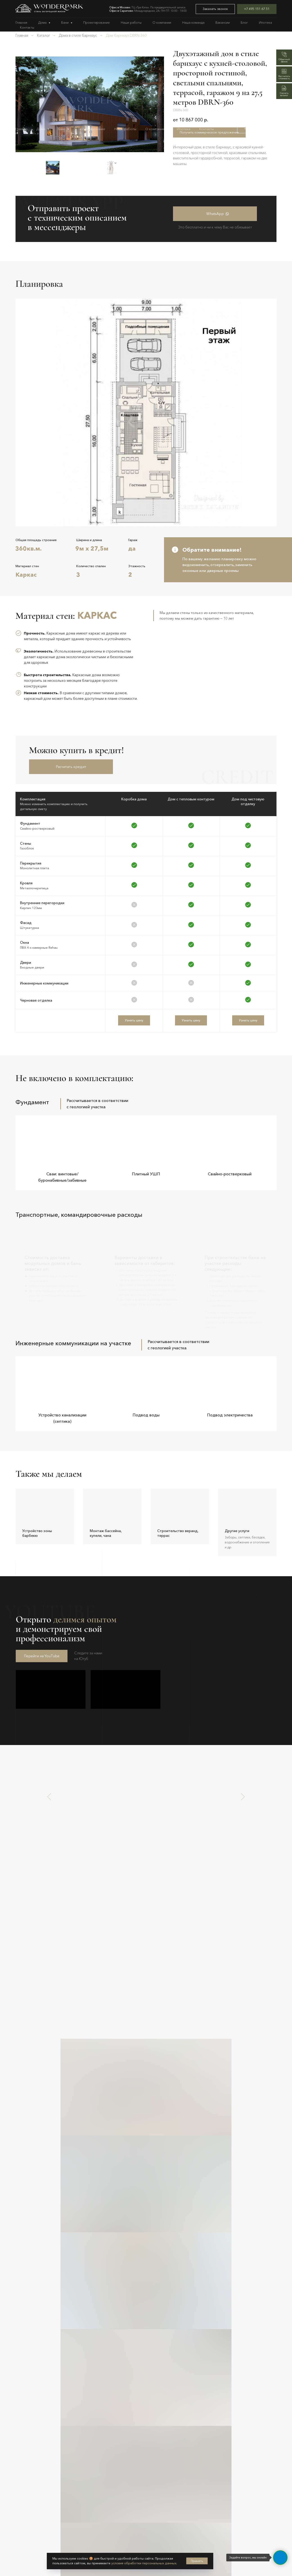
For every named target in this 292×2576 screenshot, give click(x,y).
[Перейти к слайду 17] (122, 1851)
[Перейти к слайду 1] (65, 1851)
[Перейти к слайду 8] (90, 1851)
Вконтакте (226, 2507)
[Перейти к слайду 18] (126, 1851)
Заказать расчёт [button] (28, 2543)
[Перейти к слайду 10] (97, 1851)
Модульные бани (163, 2493)
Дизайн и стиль (27, 2500)
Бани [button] (62, 129)
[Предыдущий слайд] (49, 1796)
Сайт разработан (29, 2560)
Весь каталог (93, 2522)
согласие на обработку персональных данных (62, 1945)
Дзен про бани (169, 2270)
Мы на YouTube (78, 2270)
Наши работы (125, 129)
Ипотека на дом (28, 2536)
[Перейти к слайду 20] (133, 1851)
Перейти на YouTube (41, 1656)
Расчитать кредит (71, 766)
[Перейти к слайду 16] (119, 1851)
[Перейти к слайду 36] (191, 1851)
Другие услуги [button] (237, 1530)
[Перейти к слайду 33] (180, 1851)
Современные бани (165, 2486)
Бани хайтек (159, 2479)
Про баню (23, 2515)
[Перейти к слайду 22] (140, 1851)
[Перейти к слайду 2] (68, 1851)
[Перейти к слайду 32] (176, 1851)
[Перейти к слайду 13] (108, 1851)
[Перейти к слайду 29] (165, 1851)
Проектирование (91, 129)
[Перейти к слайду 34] (183, 1851)
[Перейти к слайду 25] (151, 1851)
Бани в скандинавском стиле (172, 2507)
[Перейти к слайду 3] (72, 1851)
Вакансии (23, 2550)
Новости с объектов (31, 2486)
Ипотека (183, 129)
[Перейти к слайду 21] (137, 1851)
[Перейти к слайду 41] (209, 1851)
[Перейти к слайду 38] (198, 1851)
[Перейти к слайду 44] (219, 1851)
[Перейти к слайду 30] (169, 1851)
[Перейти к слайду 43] (216, 1851)
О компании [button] (155, 129)
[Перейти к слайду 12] (104, 1851)
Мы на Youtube (229, 2472)
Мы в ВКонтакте (33, 2270)
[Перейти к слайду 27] (158, 1851)
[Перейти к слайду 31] (173, 1851)
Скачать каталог (37, 2226)
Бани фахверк (161, 2500)
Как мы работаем (29, 2479)
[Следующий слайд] (243, 1796)
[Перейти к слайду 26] (155, 1851)
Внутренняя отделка (31, 2493)
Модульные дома (96, 2493)
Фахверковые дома (98, 2500)
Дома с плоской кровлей (102, 2486)
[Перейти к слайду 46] (227, 1851)
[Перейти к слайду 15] (115, 1851)
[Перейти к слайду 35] (187, 1851)
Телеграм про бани (259, 2270)
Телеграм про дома (213, 2270)
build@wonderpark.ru (38, 2431)
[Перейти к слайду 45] (223, 1851)
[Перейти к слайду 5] (79, 1851)
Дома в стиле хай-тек (99, 2479)
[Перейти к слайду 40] (205, 1851)
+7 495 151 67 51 (44, 2421)
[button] (134, 1020)
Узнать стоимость (251, 1934)
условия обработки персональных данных (143, 2563)
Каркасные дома (28, 2507)
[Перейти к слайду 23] (144, 1851)
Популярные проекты (32, 2529)
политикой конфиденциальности (113, 1945)
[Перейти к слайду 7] (86, 1851)
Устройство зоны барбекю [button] (37, 1533)
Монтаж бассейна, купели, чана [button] (106, 1533)
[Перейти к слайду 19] (129, 1851)
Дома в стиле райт (97, 2515)
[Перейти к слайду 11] (101, 1851)
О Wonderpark (26, 2472)
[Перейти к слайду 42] (212, 1851)
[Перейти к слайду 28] (162, 1851)
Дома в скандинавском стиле (105, 2507)
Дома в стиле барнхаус (100, 2472)
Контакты (206, 129)
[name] (66, 1934)
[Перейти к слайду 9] (93, 1851)
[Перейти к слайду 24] (147, 1851)
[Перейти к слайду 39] (201, 1851)
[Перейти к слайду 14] (111, 1851)
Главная (21, 129)
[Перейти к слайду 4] (75, 1851)
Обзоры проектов (30, 2522)
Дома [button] (41, 129)
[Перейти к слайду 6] (83, 1851)
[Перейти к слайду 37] (194, 1851)
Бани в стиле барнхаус (167, 2472)
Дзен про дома (124, 2270)
